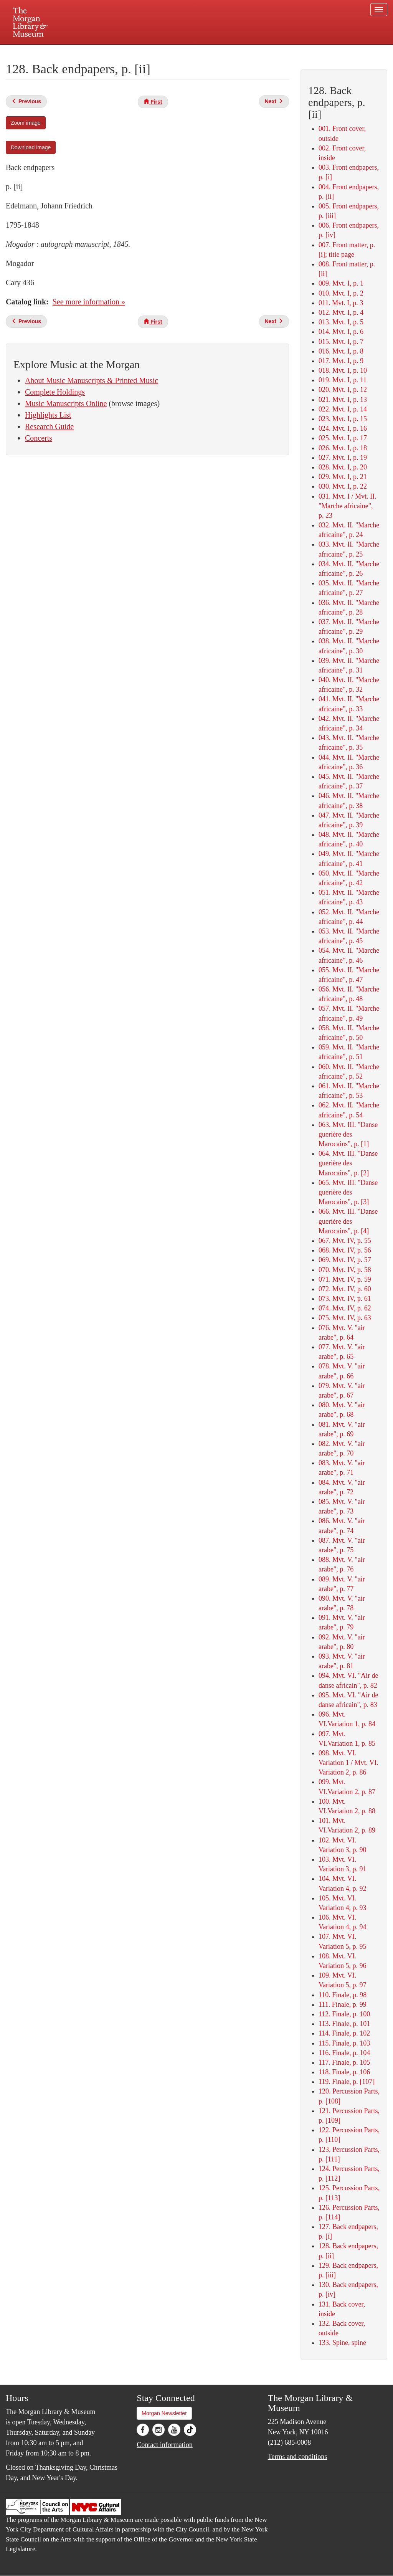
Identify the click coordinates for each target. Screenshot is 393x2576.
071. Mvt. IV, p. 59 (345, 1279)
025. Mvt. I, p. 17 (343, 438)
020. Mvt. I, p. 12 (343, 389)
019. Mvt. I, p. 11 (343, 380)
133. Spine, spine (342, 2342)
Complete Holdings (55, 392)
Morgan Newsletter (164, 2413)
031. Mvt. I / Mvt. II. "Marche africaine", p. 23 (347, 505)
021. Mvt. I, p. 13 (343, 399)
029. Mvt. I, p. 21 (343, 477)
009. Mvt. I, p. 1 (341, 283)
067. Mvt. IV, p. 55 (345, 1240)
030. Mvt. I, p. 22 (343, 486)
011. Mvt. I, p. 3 (341, 303)
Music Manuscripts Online (66, 403)
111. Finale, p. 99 (343, 2004)
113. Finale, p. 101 (344, 2023)
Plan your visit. (105, 51)
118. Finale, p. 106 (344, 2072)
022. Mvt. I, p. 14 (343, 409)
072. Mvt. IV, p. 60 (345, 1289)
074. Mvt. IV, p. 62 (345, 1308)
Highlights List (48, 415)
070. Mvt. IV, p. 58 (345, 1270)
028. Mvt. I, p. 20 (343, 467)
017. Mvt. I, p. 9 (341, 361)
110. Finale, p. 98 (343, 1995)
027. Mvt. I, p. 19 (343, 457)
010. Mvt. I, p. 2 (341, 293)
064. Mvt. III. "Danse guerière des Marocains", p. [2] (348, 1163)
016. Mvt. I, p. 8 (341, 351)
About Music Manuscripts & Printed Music (91, 380)
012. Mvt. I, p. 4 (341, 312)
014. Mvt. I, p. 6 (341, 331)
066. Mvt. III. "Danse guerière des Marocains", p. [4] (348, 1221)
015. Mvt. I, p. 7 (341, 341)
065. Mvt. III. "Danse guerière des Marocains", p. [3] (348, 1192)
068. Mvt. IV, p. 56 (345, 1250)
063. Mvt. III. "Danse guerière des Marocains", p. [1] (348, 1134)
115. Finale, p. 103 (344, 2043)
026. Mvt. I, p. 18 (343, 448)
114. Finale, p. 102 (344, 2033)
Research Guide (49, 426)
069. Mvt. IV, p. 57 (345, 1260)
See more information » (89, 301)
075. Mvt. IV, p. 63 (345, 1318)
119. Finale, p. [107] (347, 2081)
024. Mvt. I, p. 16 (343, 428)
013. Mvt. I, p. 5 (341, 322)
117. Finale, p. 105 (344, 2062)
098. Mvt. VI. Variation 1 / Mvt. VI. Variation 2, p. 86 (348, 1762)
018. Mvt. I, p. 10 (343, 370)
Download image (31, 147)
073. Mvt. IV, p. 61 (345, 1298)
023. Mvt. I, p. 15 (343, 419)
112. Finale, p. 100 (344, 2014)
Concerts (38, 438)
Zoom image (26, 123)
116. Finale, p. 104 (344, 2053)
